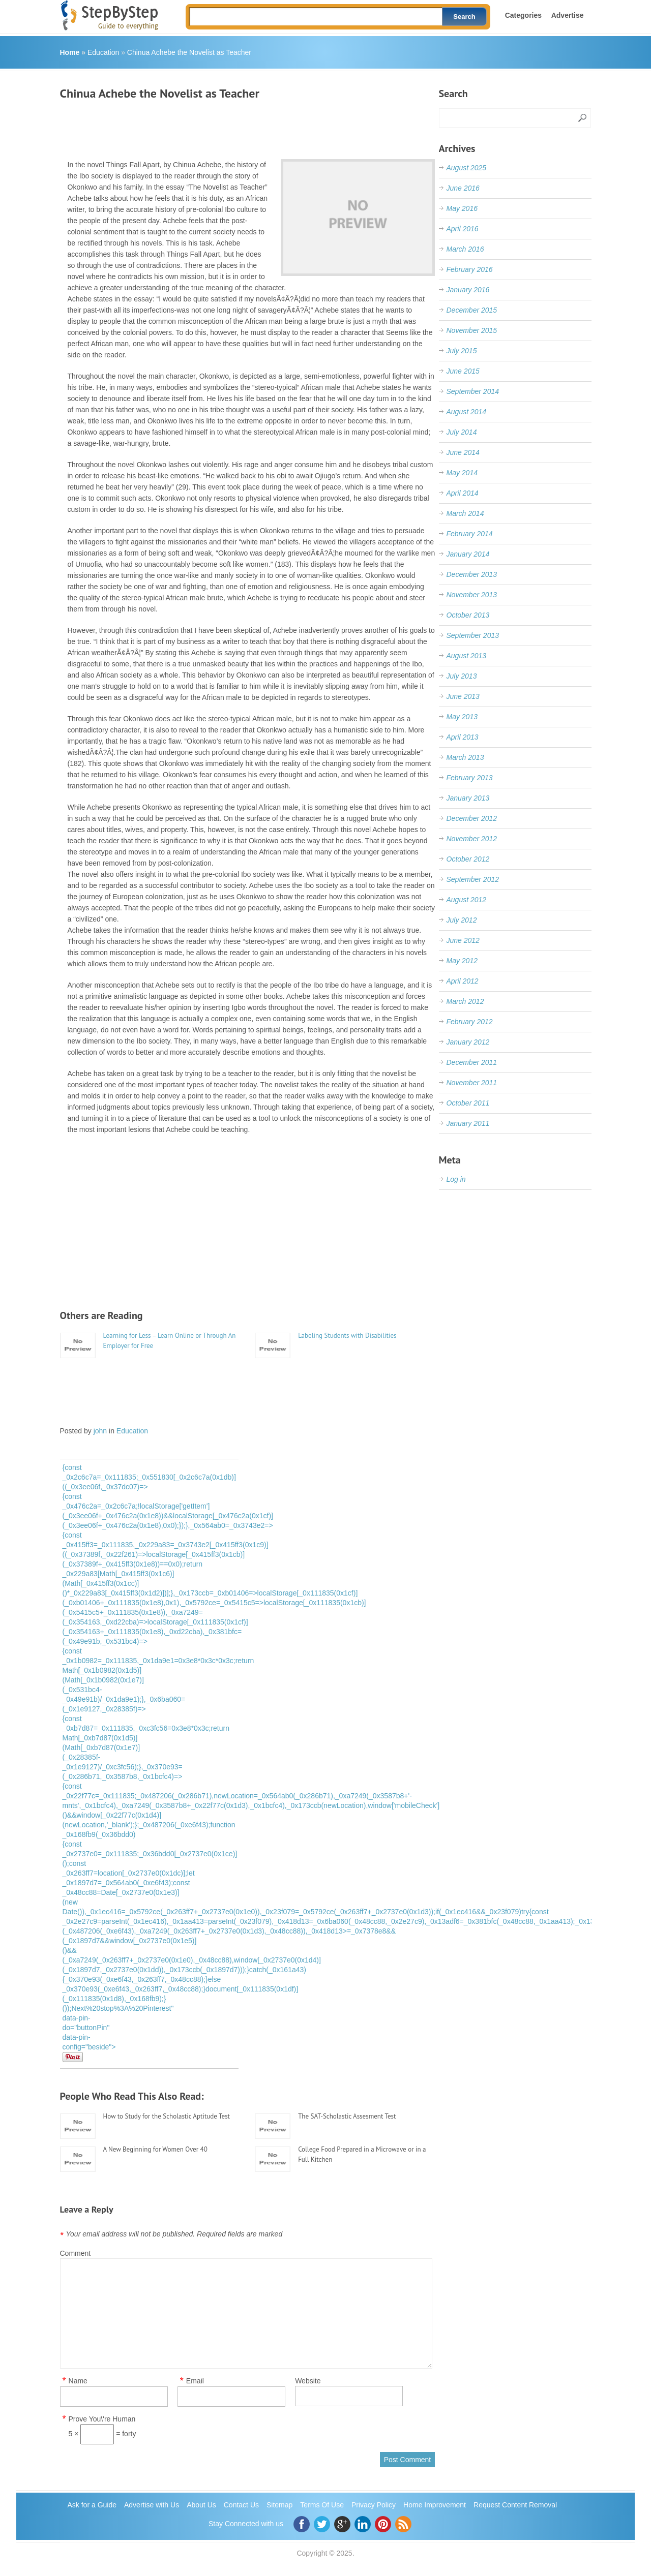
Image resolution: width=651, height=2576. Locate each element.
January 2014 (468, 554)
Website (307, 2381)
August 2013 (467, 656)
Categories (523, 15)
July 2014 (462, 432)
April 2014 (463, 493)
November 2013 (472, 595)
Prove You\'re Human (102, 2419)
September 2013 (473, 635)
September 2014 (473, 391)
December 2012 (472, 818)
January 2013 (468, 798)
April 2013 (463, 737)
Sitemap (279, 2505)
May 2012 (462, 961)
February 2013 (470, 778)
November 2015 (472, 330)
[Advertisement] (245, 126)
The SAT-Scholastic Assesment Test (347, 2116)
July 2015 (462, 351)
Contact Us (241, 2505)
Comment (75, 2253)
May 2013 (462, 717)
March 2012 (465, 1001)
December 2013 (472, 574)
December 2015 (472, 310)
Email (195, 2381)
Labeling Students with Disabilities (347, 1335)
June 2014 (463, 452)
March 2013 (465, 757)
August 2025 (467, 168)
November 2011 (472, 1083)
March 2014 (465, 513)
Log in (456, 1179)
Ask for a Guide (92, 2505)
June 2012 (463, 940)
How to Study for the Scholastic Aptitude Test (166, 2116)
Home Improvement (434, 2505)
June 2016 (463, 188)
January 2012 (468, 1042)
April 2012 (463, 981)
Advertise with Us (151, 2505)
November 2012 (472, 839)
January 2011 (468, 1123)
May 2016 (462, 208)
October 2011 (468, 1103)
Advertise (567, 15)
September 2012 (473, 879)
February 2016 (470, 269)
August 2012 (467, 900)
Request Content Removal (515, 2505)
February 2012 (470, 1022)
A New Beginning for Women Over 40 (155, 2149)
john (100, 1431)
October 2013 (468, 615)
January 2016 (468, 290)
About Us (201, 2505)
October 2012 (468, 859)
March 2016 (465, 249)
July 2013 (462, 676)
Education (103, 52)
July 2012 (462, 920)
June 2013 (463, 696)
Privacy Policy (373, 2505)
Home (70, 52)
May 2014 (462, 473)
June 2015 (463, 371)
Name (78, 2381)
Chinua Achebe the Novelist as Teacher (189, 52)
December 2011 (472, 1062)
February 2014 (470, 534)
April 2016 (463, 229)
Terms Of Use (322, 2505)
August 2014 (467, 412)
